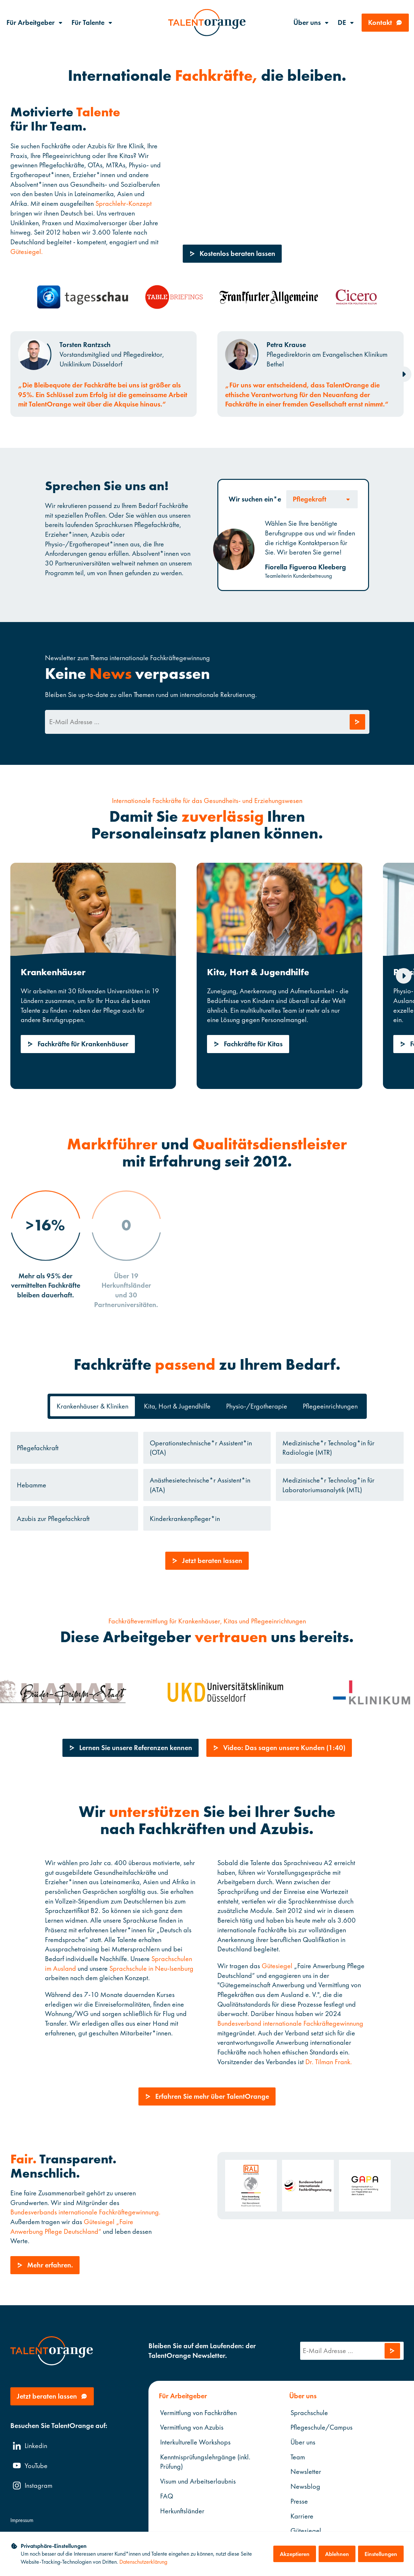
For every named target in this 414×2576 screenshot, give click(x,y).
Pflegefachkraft (38, 1447)
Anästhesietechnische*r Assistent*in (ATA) (200, 1485)
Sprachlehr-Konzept (123, 203)
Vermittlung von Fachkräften (198, 2412)
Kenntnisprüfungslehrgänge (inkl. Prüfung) (205, 2461)
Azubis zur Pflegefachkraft (53, 1518)
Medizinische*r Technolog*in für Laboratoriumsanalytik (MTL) (328, 1485)
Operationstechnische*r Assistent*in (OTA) (201, 1447)
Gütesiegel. (26, 251)
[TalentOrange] (207, 22)
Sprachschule (309, 2412)
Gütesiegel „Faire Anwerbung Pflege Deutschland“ (71, 2226)
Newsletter (305, 2471)
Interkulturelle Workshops (195, 2442)
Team (297, 2457)
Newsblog (305, 2486)
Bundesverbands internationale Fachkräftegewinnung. (85, 2212)
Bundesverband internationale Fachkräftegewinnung (290, 2023)
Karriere (301, 2516)
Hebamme (31, 1485)
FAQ (166, 2496)
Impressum (21, 2520)
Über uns (302, 2442)
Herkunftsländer (182, 2511)
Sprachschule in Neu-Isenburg (151, 1968)
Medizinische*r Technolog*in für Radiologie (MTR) (328, 1447)
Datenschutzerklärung (143, 2561)
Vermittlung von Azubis (191, 2427)
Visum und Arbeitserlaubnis (198, 2481)
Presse (299, 2501)
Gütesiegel (277, 1965)
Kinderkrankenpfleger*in (185, 1518)
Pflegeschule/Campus (321, 2427)
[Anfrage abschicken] (357, 722)
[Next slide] (403, 374)
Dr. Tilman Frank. (328, 2061)
